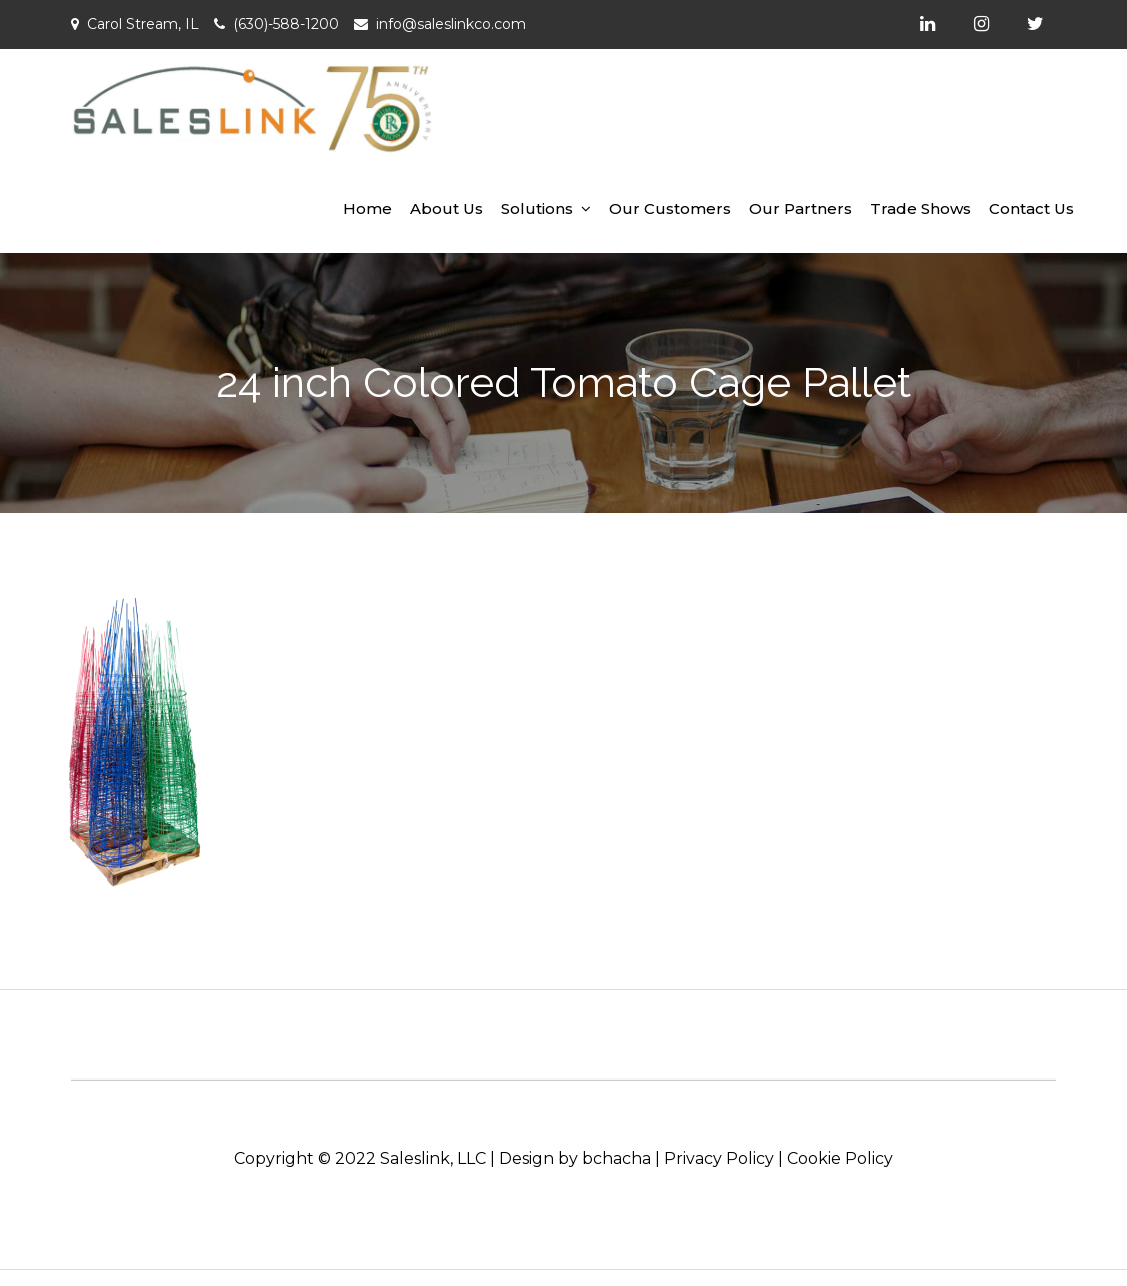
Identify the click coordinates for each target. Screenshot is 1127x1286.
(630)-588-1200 (286, 24)
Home (367, 208)
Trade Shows (920, 208)
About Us (446, 208)
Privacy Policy (719, 1158)
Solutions (537, 208)
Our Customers (670, 208)
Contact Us (1031, 208)
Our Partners (800, 208)
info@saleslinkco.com (451, 24)
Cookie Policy (840, 1158)
